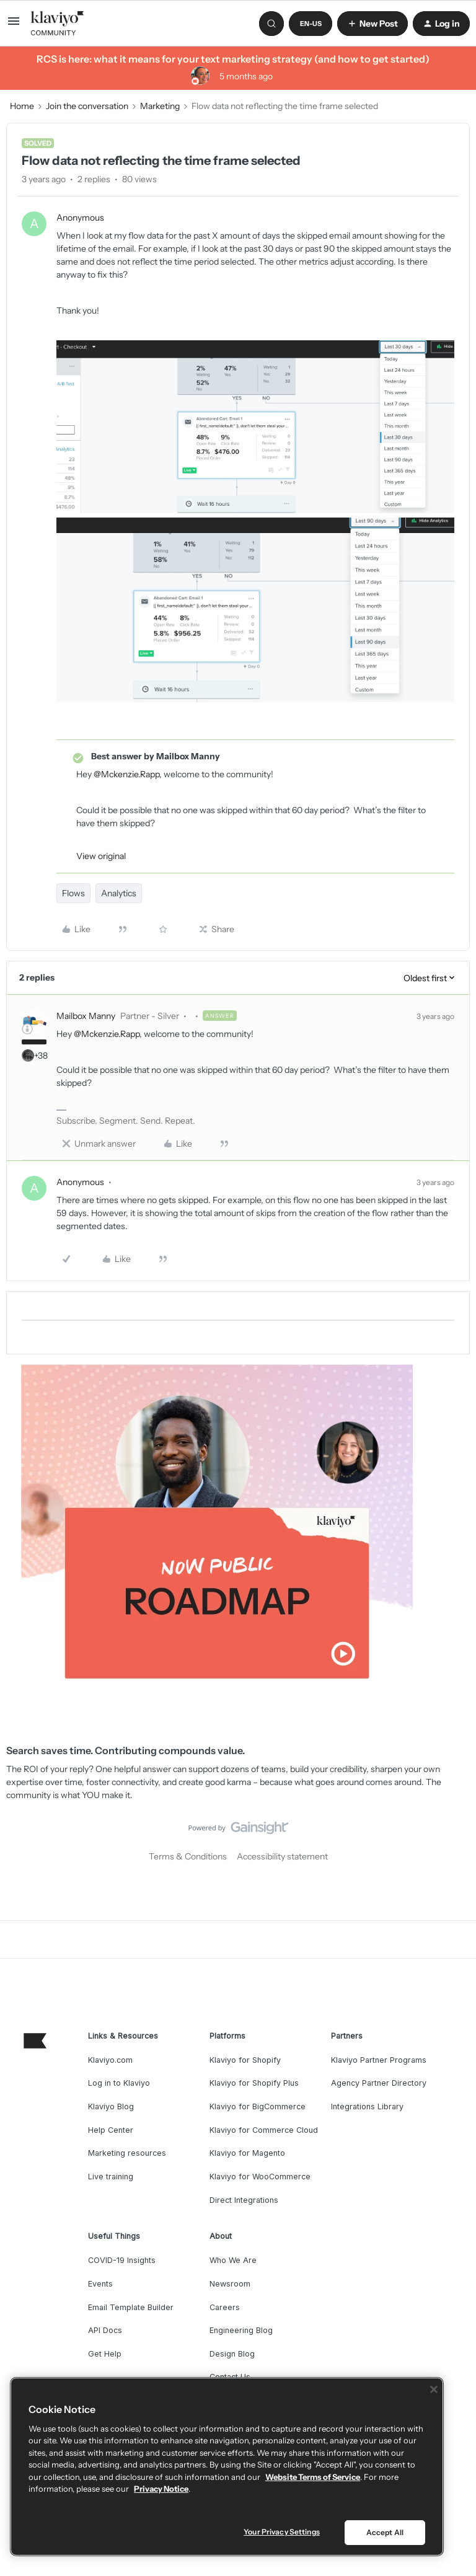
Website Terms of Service (312, 2477)
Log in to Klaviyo (119, 2083)
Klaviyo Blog (111, 2106)
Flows (73, 893)
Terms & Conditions (188, 1856)
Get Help (104, 2353)
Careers (224, 2307)
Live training (110, 2176)
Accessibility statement (282, 1856)
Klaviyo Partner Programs (378, 2060)
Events (100, 2283)
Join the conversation (87, 106)
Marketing (160, 106)
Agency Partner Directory (378, 2083)
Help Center (110, 2130)
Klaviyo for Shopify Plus (254, 2083)
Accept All (384, 2532)
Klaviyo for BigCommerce (257, 2106)
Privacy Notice (161, 2489)
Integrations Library (367, 2106)
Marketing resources (127, 2153)
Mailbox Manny (85, 1015)
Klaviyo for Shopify (245, 2060)
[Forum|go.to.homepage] (57, 23)
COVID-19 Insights (122, 2260)
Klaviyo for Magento (247, 2153)
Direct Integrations (243, 2200)
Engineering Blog (241, 2330)
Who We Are (233, 2260)
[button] (13, 25)
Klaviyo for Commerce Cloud (263, 2130)
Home (22, 106)
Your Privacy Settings (282, 2531)
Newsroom (229, 2283)
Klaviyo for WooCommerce (260, 2176)
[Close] (434, 2389)
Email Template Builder (131, 2307)
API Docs (105, 2330)
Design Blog (232, 2353)
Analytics (118, 893)
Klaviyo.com (110, 2060)
